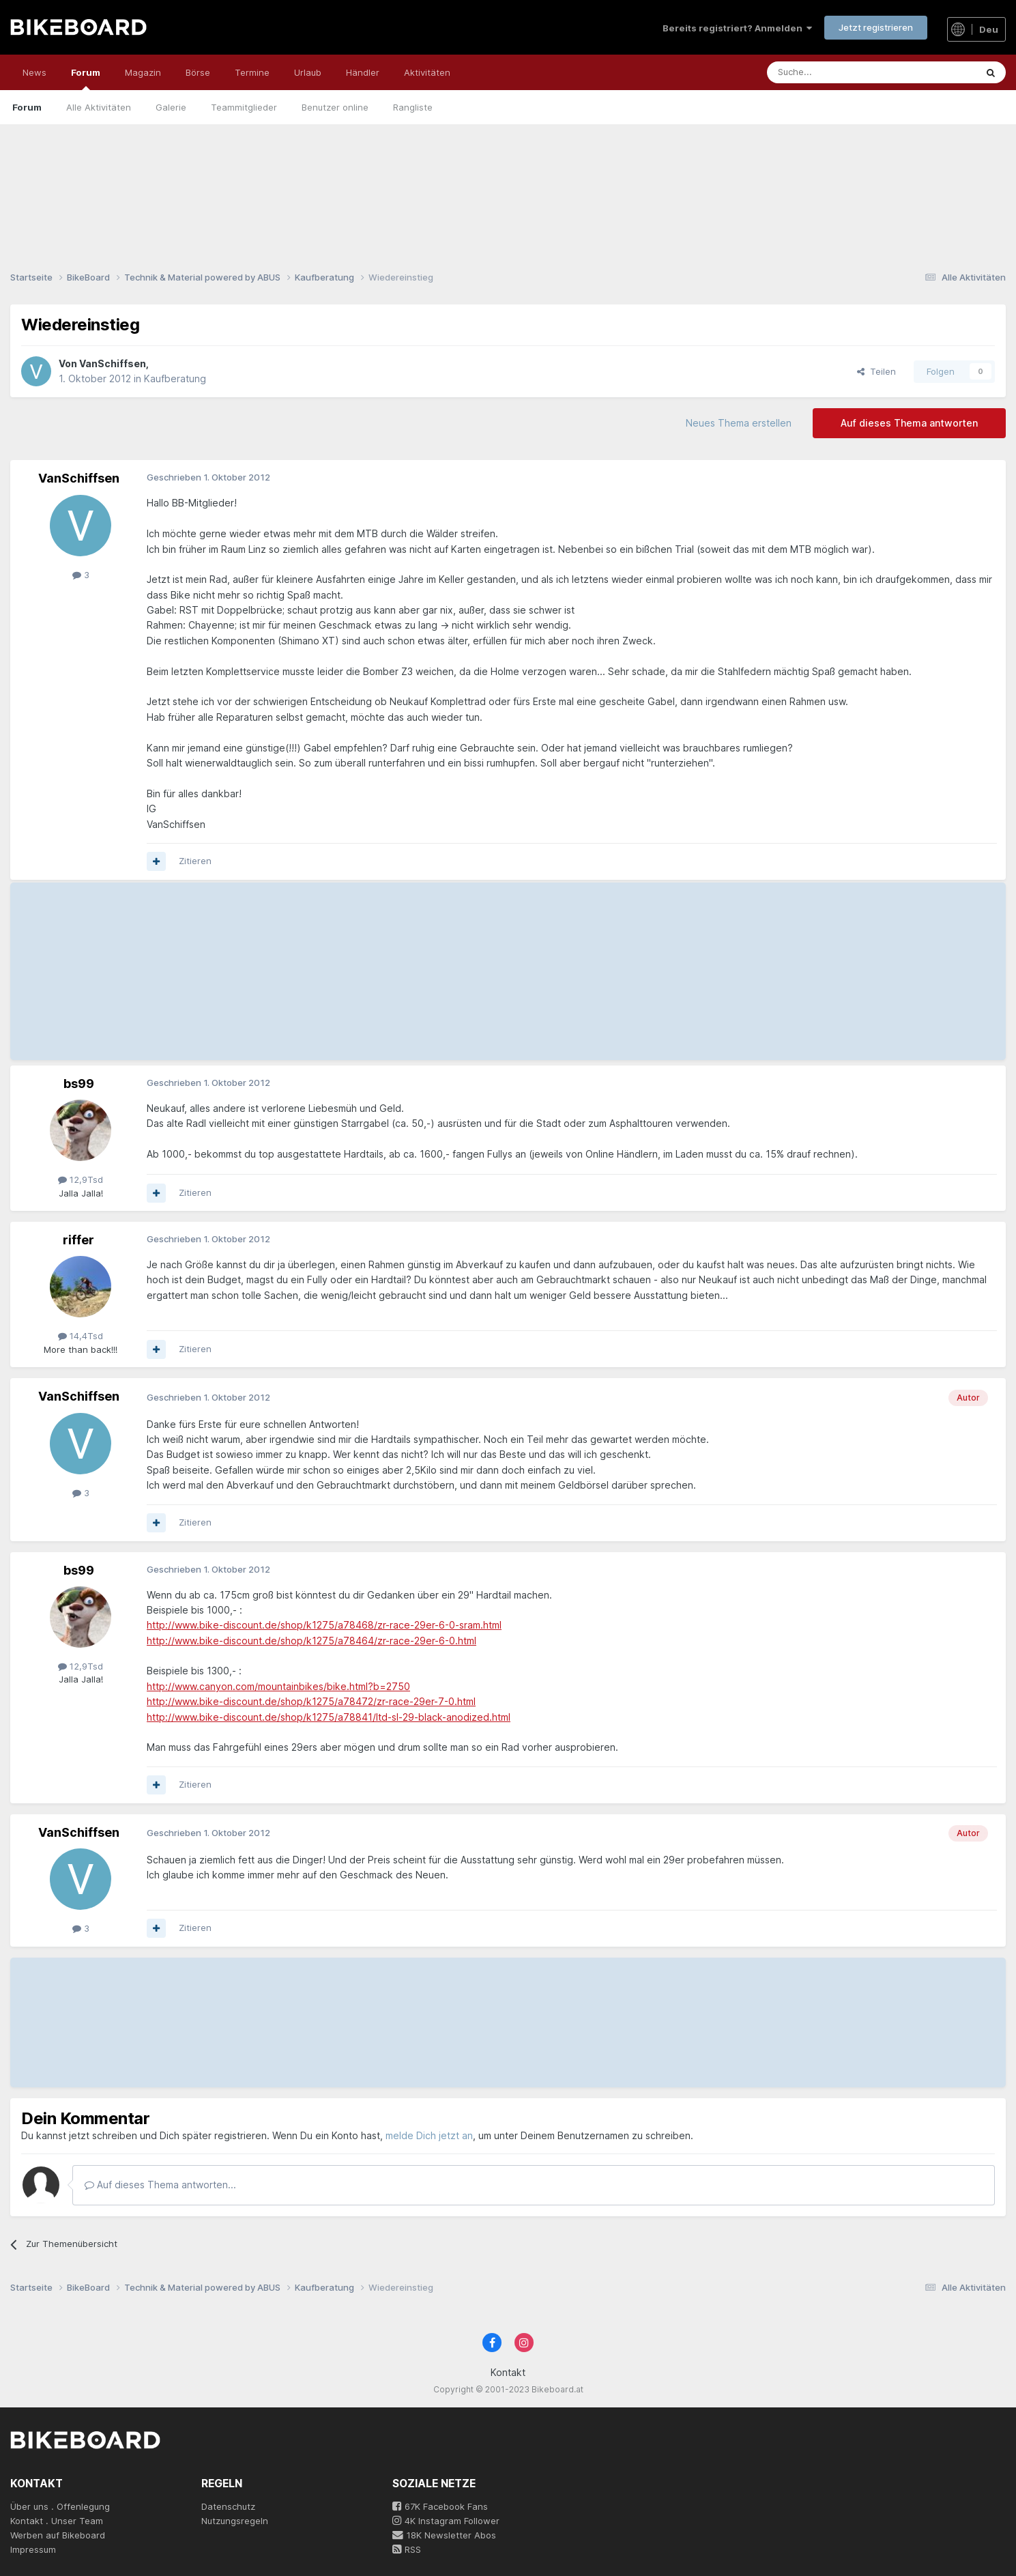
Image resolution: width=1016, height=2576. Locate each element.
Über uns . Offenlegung (60, 2506)
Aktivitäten (427, 72)
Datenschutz (228, 2506)
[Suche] (841, 72)
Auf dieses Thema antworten (909, 423)
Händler (362, 72)
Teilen (876, 371)
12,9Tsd (80, 1179)
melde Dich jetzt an (429, 2135)
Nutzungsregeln (234, 2520)
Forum (85, 78)
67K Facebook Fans (440, 2506)
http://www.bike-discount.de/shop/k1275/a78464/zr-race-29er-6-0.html (311, 1640)
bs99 (78, 1083)
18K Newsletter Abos (444, 2535)
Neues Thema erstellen (739, 423)
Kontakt (508, 2372)
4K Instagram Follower (445, 2520)
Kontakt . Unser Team (56, 2520)
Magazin (143, 72)
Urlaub (307, 72)
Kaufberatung (175, 378)
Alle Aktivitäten (98, 107)
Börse (198, 72)
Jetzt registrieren (876, 27)
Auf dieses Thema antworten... (160, 2184)
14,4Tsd (80, 1335)
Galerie (171, 107)
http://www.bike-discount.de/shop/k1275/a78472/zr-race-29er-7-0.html (311, 1701)
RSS (406, 2549)
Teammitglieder (244, 107)
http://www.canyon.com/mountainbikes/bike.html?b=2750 (278, 1686)
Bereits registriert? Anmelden (737, 28)
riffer (78, 1240)
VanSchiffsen (112, 363)
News (34, 72)
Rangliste (413, 107)
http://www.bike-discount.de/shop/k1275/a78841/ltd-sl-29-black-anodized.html (328, 1717)
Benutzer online (335, 107)
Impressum (33, 2549)
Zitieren (195, 860)
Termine (252, 72)
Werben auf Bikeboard (57, 2535)
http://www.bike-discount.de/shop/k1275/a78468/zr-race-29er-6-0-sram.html (324, 1625)
